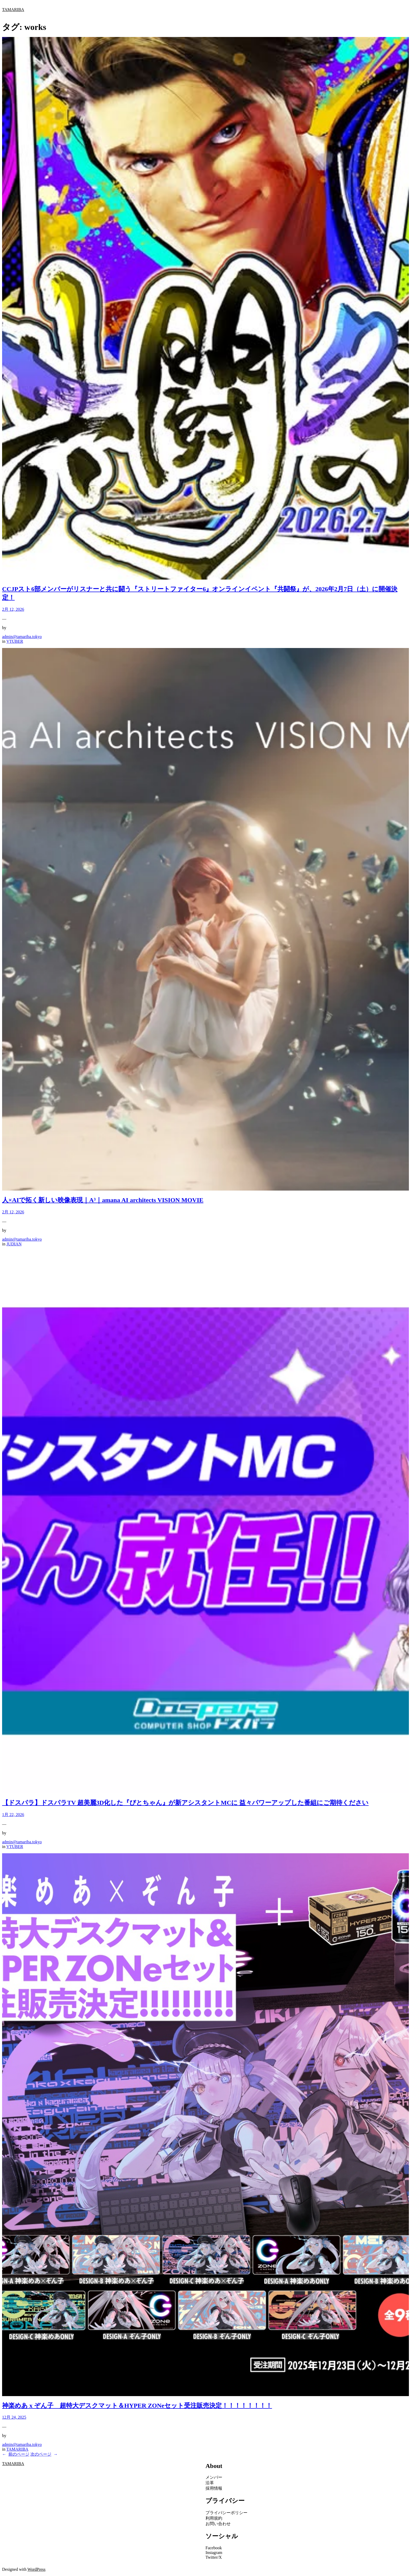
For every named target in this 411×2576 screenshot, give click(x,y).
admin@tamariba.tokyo (22, 636)
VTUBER (14, 641)
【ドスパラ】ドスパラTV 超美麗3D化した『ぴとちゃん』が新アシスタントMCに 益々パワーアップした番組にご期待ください (185, 1802)
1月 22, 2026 (13, 1814)
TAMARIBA (13, 9)
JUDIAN (13, 1244)
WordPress (37, 2569)
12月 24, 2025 (14, 2417)
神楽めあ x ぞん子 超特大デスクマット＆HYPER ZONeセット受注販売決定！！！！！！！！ (137, 2405)
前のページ (15, 2454)
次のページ (44, 2454)
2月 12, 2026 (13, 609)
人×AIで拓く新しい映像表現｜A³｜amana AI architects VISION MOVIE (102, 1200)
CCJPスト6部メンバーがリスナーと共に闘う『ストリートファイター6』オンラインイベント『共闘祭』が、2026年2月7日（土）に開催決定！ (199, 593)
